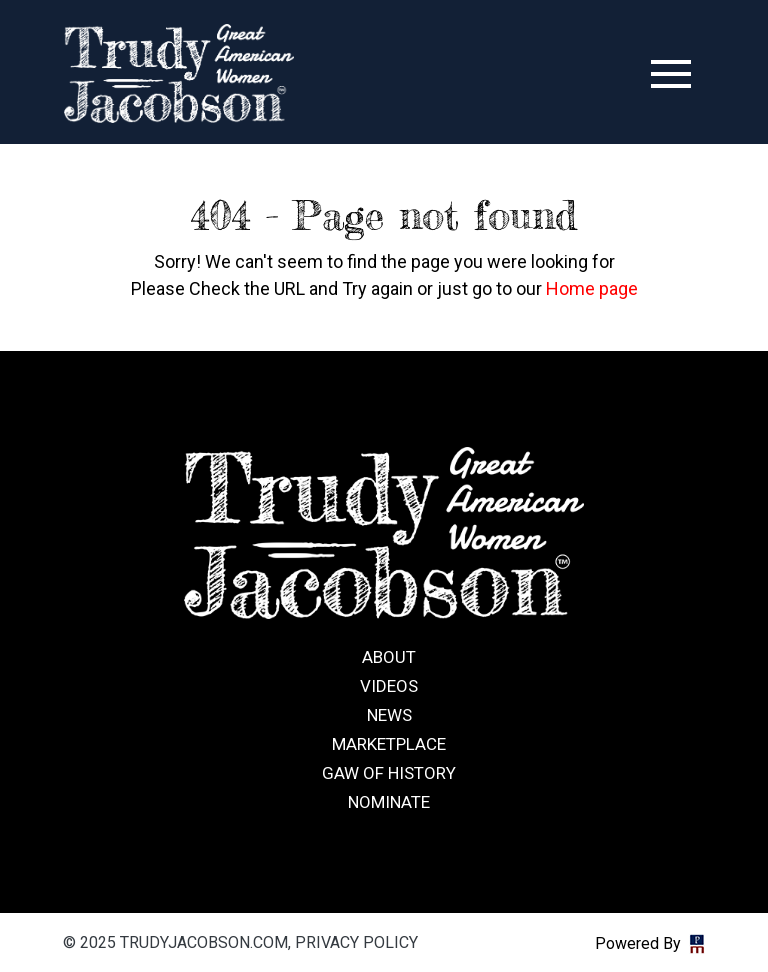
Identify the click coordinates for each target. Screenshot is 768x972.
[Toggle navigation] (671, 74)
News (389, 715)
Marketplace (389, 744)
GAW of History (389, 773)
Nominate (389, 802)
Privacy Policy (356, 942)
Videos (389, 686)
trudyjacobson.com (179, 74)
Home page (592, 288)
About (389, 657)
